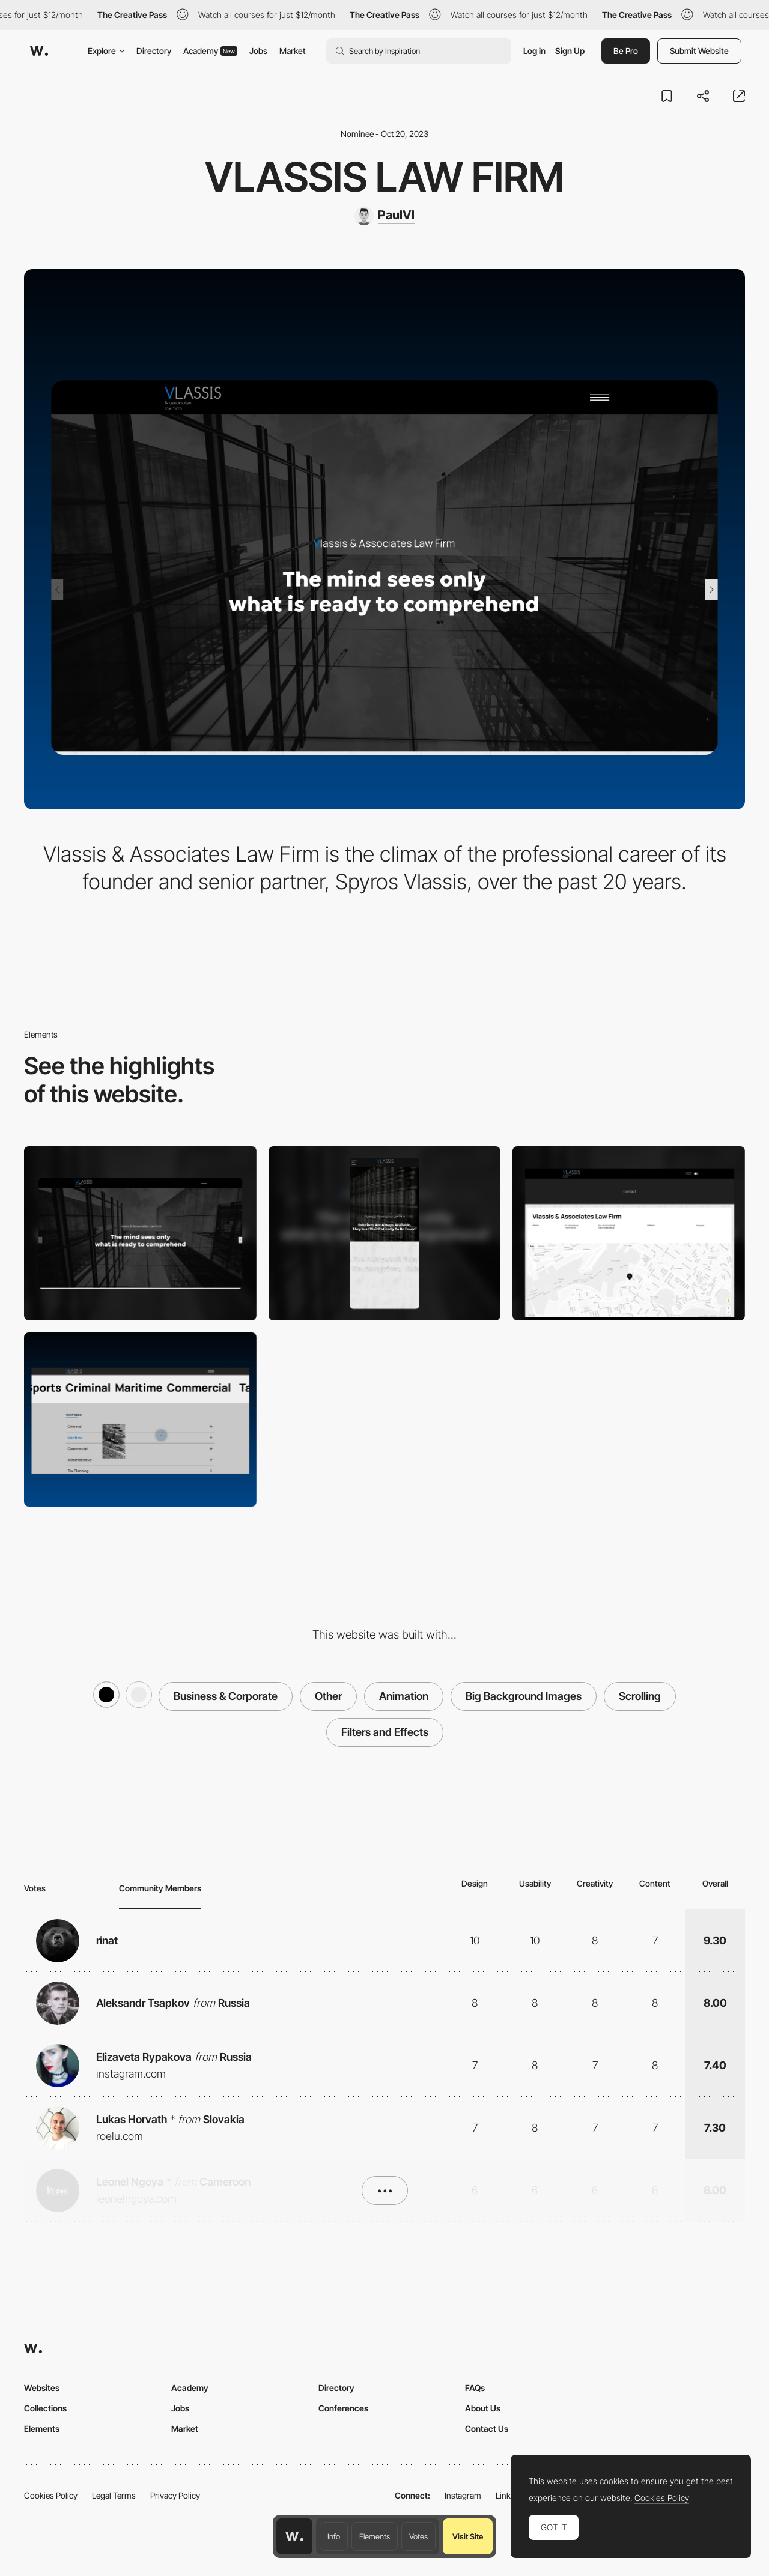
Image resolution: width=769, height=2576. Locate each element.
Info (333, 2536)
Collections (45, 2408)
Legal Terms (114, 2495)
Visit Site (467, 2536)
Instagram (463, 2495)
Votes (418, 2536)
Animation (403, 1696)
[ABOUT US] (140, 1419)
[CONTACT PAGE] (628, 1233)
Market (292, 51)
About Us (482, 2408)
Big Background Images (524, 1696)
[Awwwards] (39, 51)
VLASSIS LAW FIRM (384, 176)
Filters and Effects (384, 1732)
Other (328, 1696)
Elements (374, 2536)
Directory (153, 51)
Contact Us (486, 2428)
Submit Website (699, 51)
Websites (41, 2388)
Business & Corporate (226, 1696)
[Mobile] (385, 1233)
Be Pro (625, 51)
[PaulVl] (384, 215)
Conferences (343, 2408)
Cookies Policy (51, 2495)
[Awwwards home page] (294, 2536)
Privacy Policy (175, 2495)
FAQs (475, 2388)
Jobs (258, 51)
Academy (210, 51)
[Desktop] (140, 1233)
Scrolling (640, 1696)
